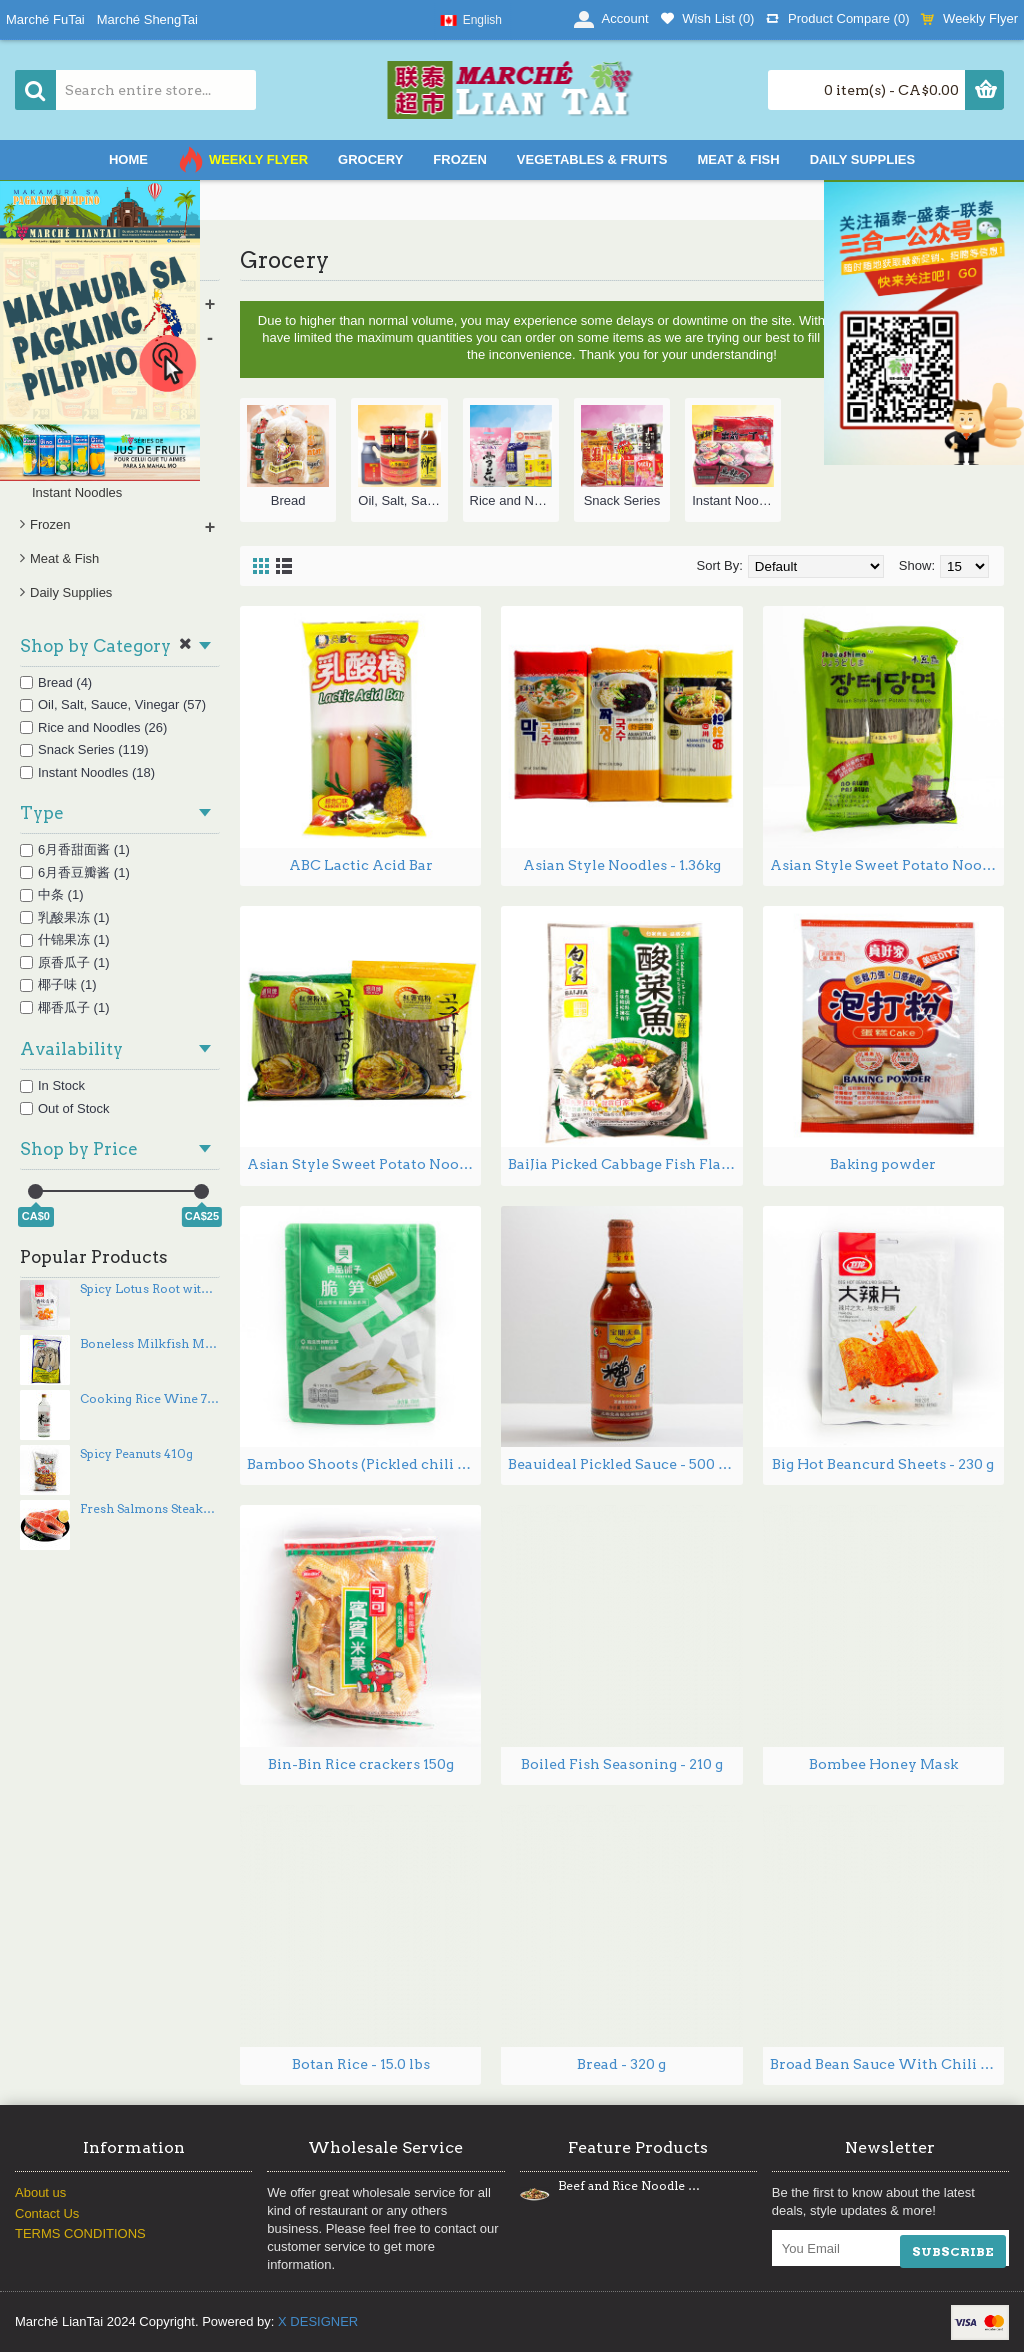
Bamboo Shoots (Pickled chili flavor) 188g (364, 1464)
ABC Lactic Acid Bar (361, 865)
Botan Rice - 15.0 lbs (361, 2064)
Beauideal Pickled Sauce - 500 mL (625, 1464)
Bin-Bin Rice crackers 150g (361, 1764)
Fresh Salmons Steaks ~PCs (150, 1509)
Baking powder (883, 1164)
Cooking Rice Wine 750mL (150, 1399)
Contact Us (47, 2213)
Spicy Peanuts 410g (136, 1454)
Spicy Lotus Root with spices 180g (150, 1289)
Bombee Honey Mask (883, 1764)
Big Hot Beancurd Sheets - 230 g (883, 1464)
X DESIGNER (318, 2321)
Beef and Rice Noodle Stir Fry (629, 2186)
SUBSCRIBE (953, 2251)
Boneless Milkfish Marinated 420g (150, 1344)
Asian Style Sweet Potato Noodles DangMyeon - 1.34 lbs (364, 1164)
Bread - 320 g (621, 2064)
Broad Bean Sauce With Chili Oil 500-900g (887, 2064)
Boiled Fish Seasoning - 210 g (622, 1764)
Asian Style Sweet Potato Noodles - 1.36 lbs (887, 865)
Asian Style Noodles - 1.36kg (622, 865)
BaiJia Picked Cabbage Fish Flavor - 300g (625, 1164)
